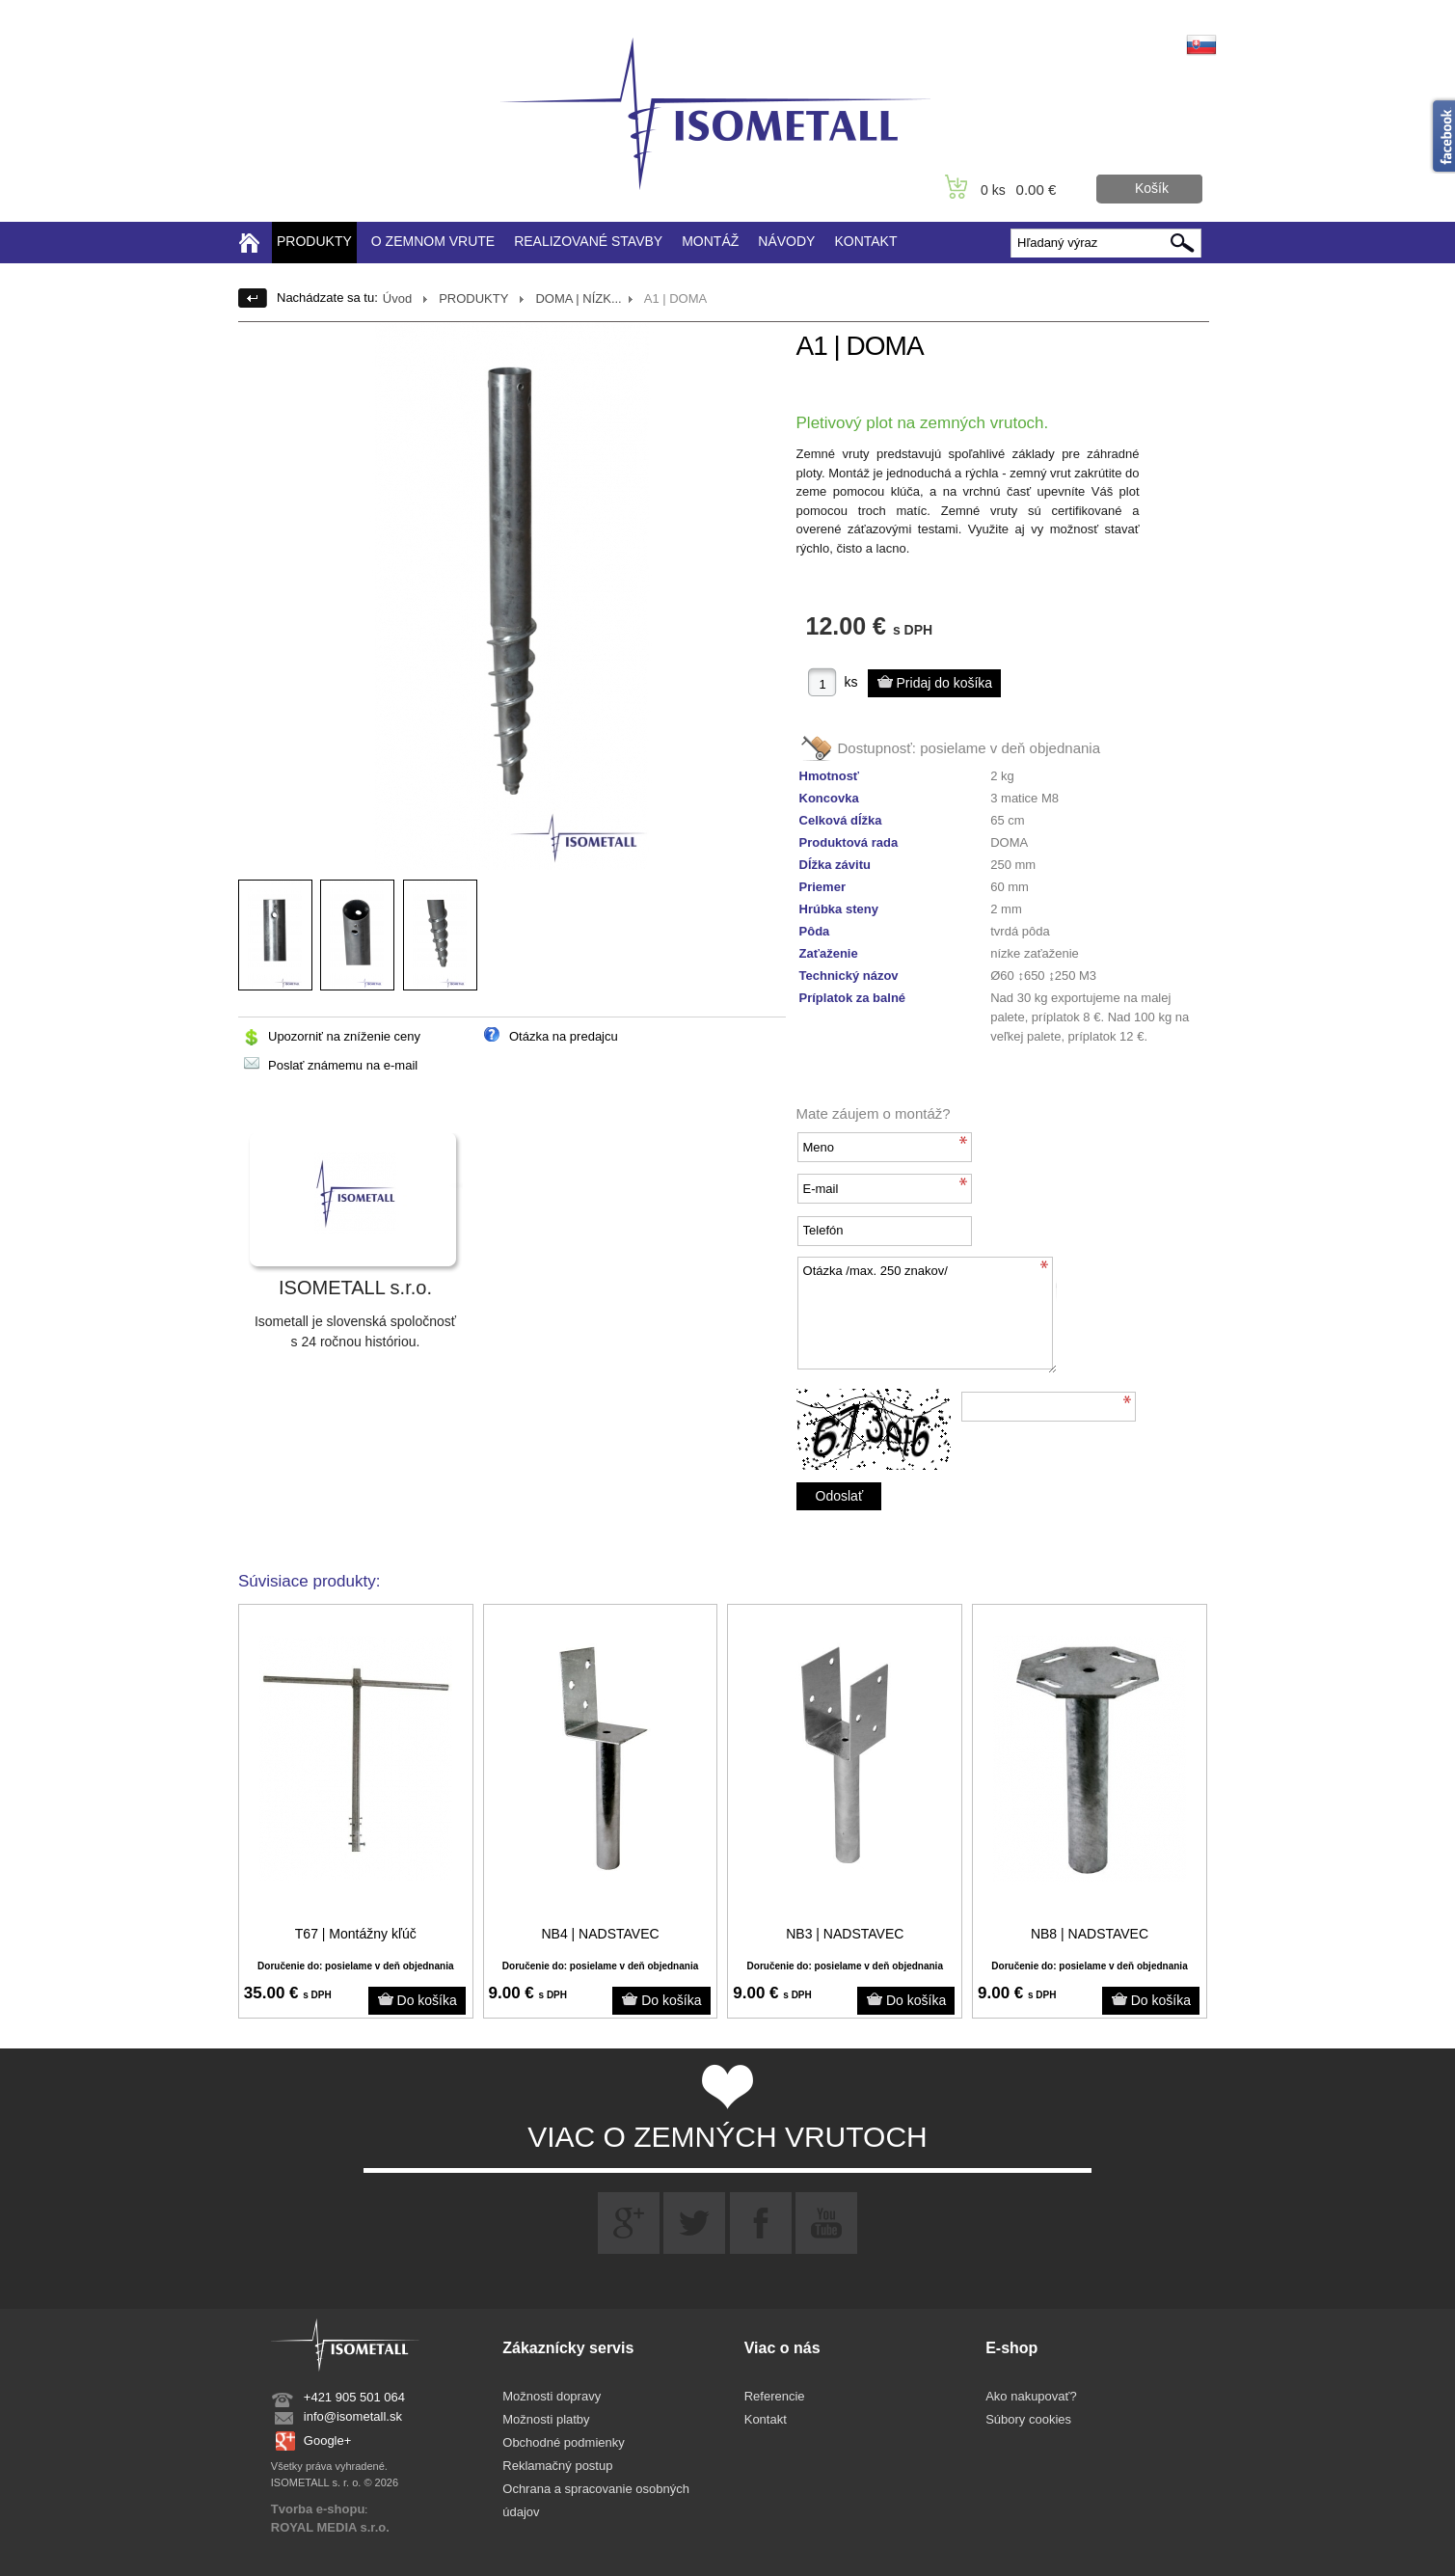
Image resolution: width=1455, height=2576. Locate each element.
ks (851, 682)
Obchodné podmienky (563, 2442)
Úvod (397, 298)
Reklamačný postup (557, 2465)
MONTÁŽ (710, 241)
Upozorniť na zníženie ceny (344, 1036)
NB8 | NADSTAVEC (1089, 1933)
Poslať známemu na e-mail (343, 1065)
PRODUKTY (314, 241)
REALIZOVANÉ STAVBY (588, 241)
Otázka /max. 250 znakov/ (926, 1315)
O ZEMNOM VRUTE (433, 241)
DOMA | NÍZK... (578, 298)
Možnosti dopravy (551, 2396)
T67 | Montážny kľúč (356, 1933)
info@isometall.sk (353, 2416)
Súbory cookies (1028, 2419)
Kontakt (765, 2419)
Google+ (328, 2440)
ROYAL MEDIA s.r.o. (330, 2527)
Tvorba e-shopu (318, 2509)
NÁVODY (786, 241)
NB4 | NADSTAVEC (600, 1933)
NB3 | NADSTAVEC (844, 1933)
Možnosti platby (545, 2419)
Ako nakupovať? (1031, 2396)
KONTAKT (865, 241)
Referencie (774, 2396)
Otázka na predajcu (563, 1036)
